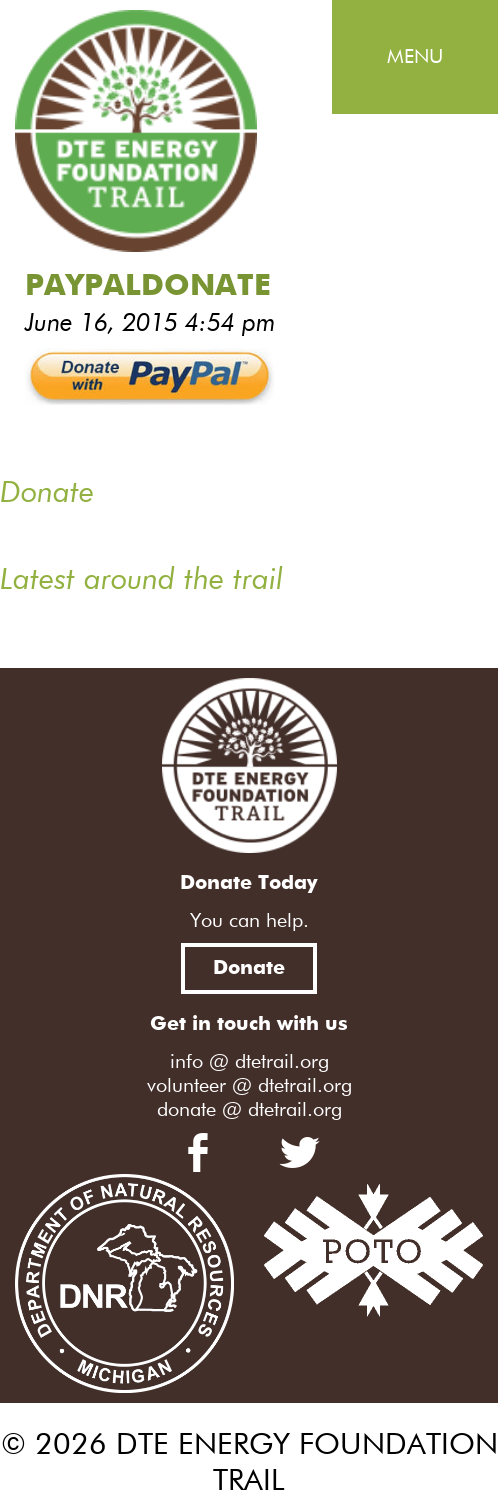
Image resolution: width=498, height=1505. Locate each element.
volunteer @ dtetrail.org (249, 1086)
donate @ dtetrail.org (249, 1110)
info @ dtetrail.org (249, 1062)
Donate (249, 968)
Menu (415, 57)
